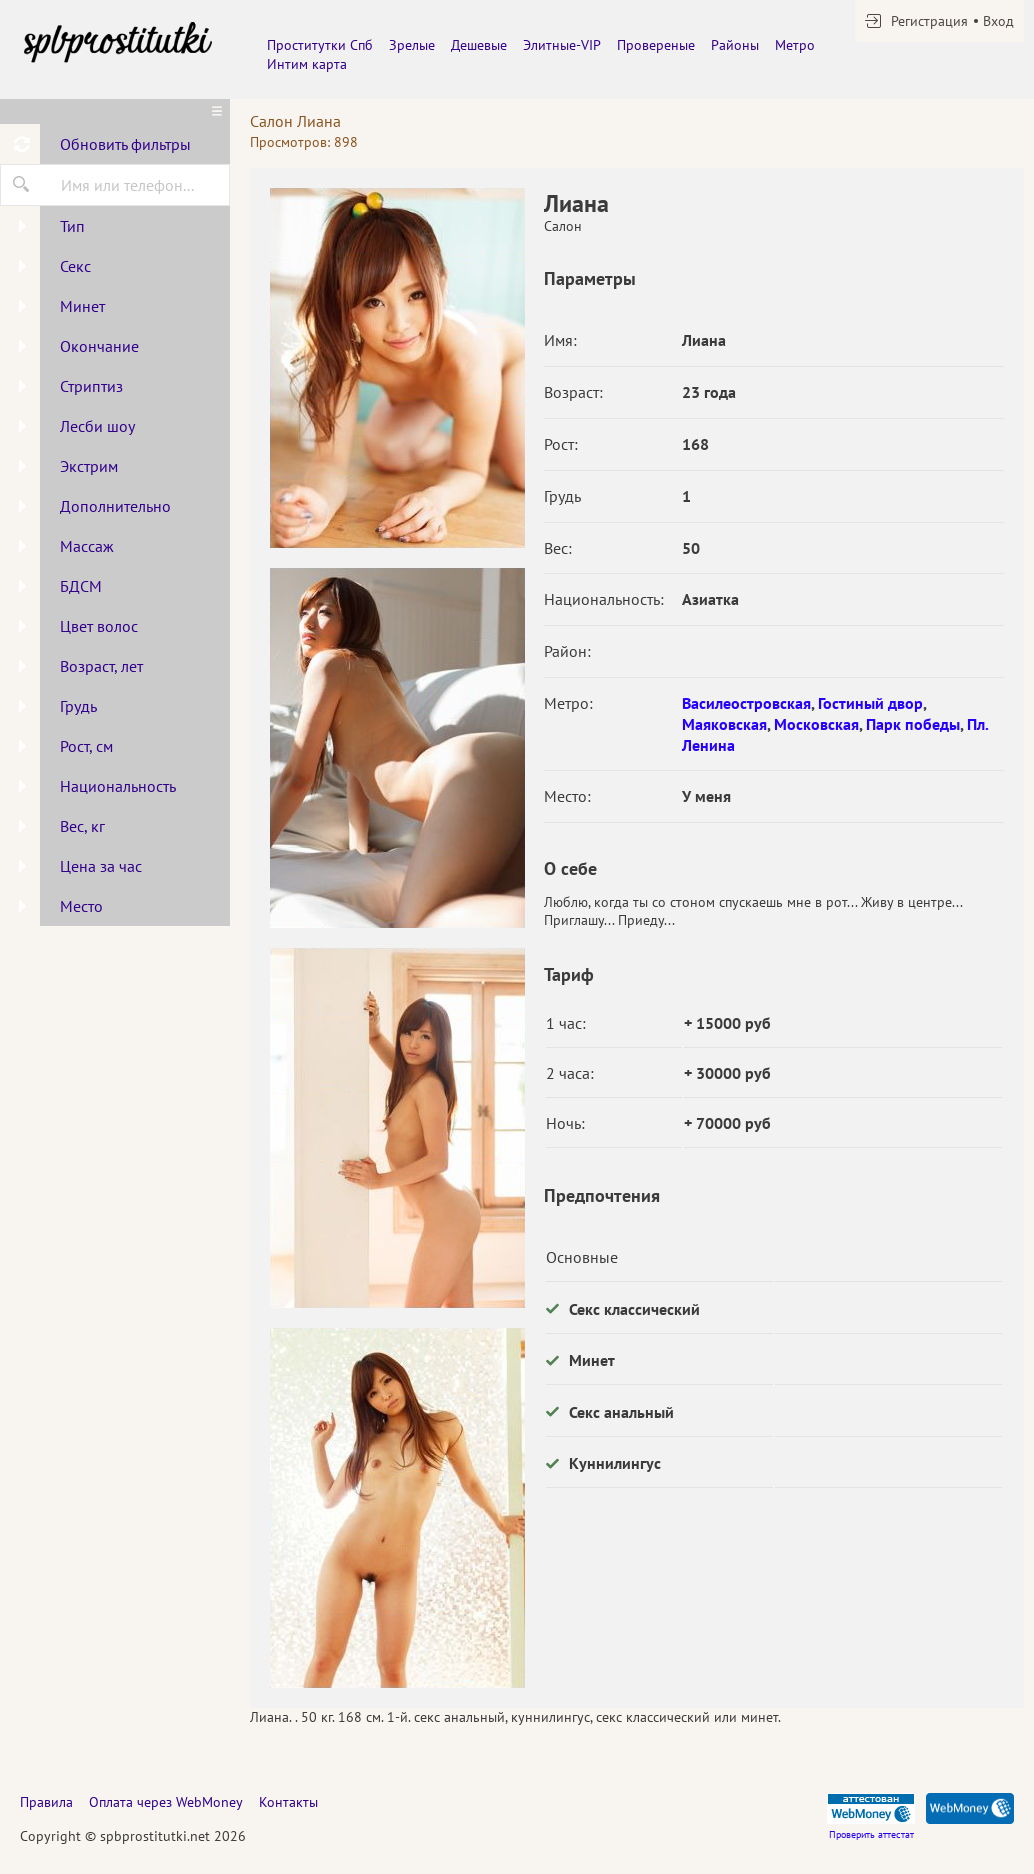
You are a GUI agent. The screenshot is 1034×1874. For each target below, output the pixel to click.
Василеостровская (746, 703)
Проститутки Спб (320, 45)
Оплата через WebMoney (166, 1802)
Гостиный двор (870, 703)
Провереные (656, 45)
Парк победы (913, 724)
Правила (46, 1802)
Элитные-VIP (562, 45)
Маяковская (724, 724)
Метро (795, 45)
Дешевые (479, 45)
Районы (735, 45)
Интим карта (307, 64)
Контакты (288, 1802)
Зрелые (412, 45)
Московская (816, 724)
